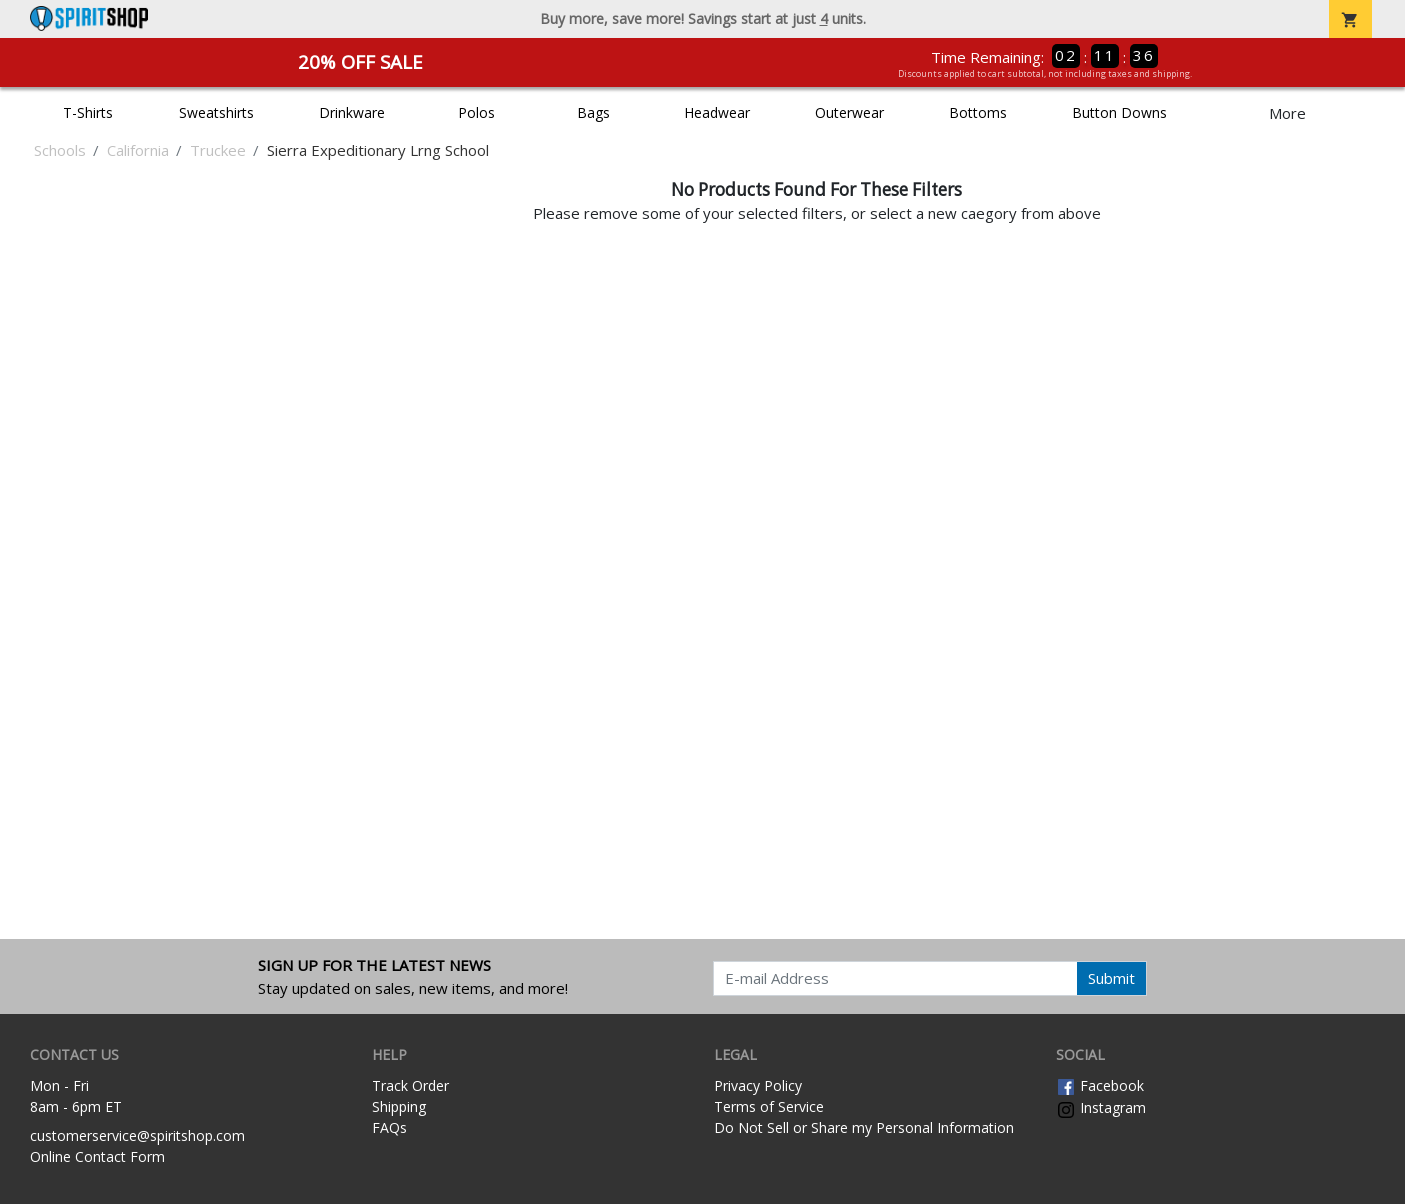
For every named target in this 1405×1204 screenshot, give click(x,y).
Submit (1111, 978)
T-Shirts (88, 112)
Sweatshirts (216, 112)
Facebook (1100, 1085)
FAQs (389, 1127)
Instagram (1101, 1107)
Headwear (717, 112)
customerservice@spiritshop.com (137, 1135)
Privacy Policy (758, 1085)
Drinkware (352, 112)
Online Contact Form (97, 1156)
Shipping (399, 1106)
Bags (593, 112)
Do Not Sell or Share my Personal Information (864, 1127)
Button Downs (1119, 112)
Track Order (410, 1085)
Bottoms (978, 112)
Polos (476, 112)
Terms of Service (769, 1106)
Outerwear (849, 112)
